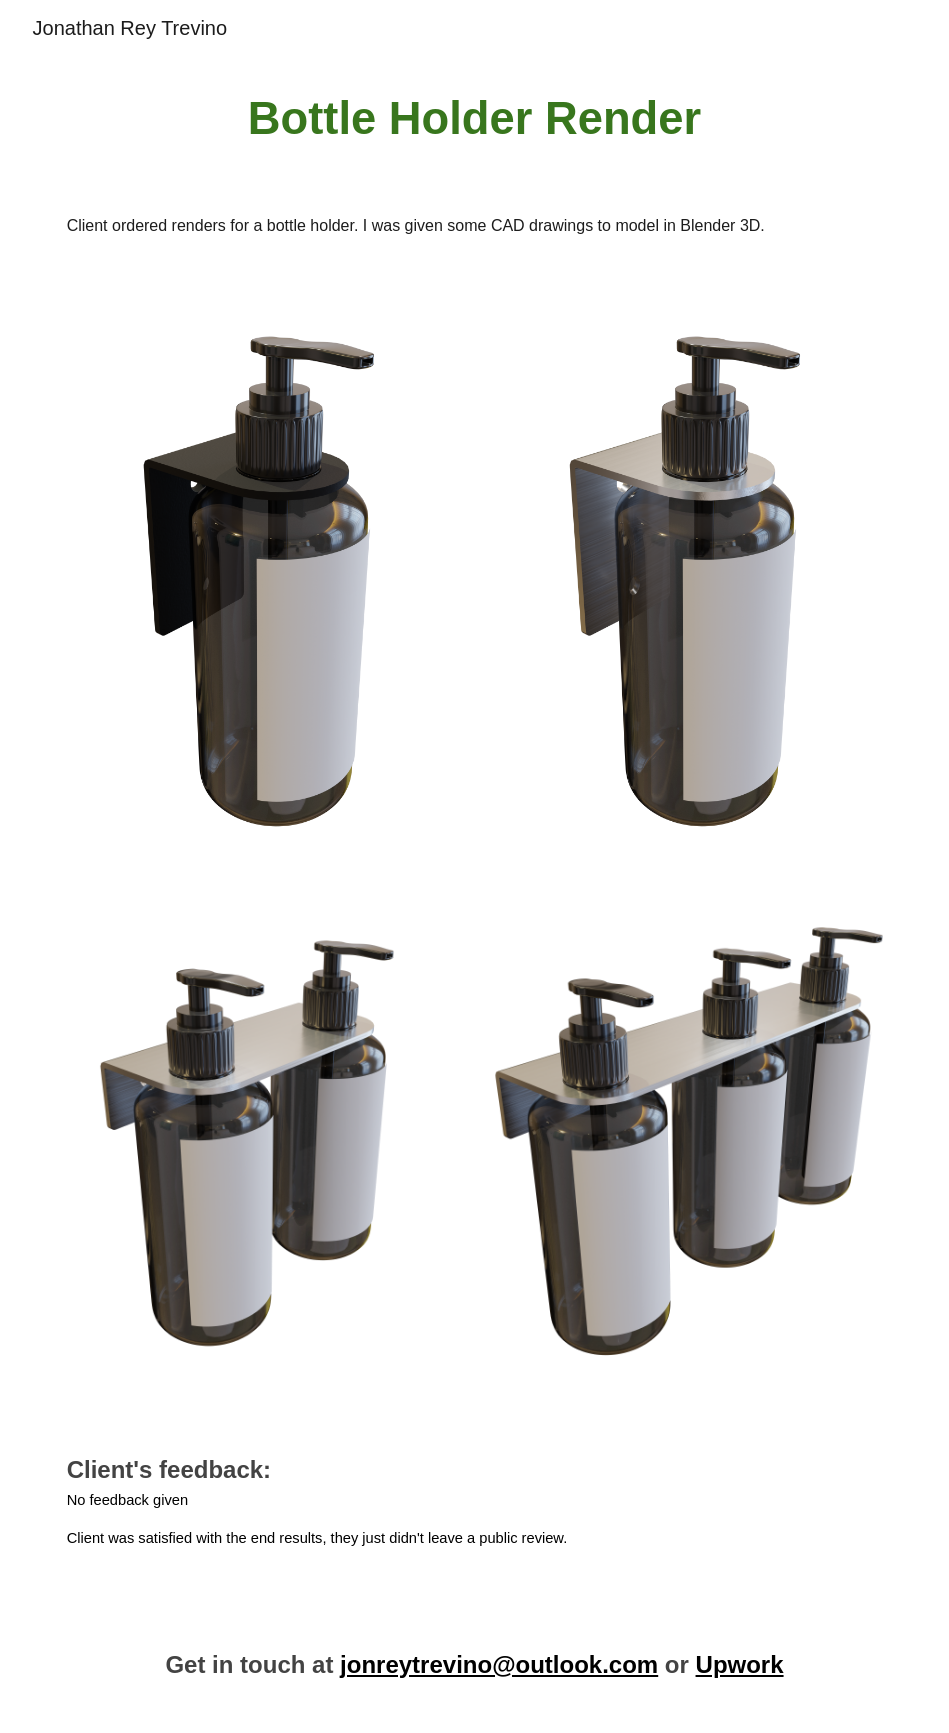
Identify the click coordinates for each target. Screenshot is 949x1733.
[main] (475, 119)
